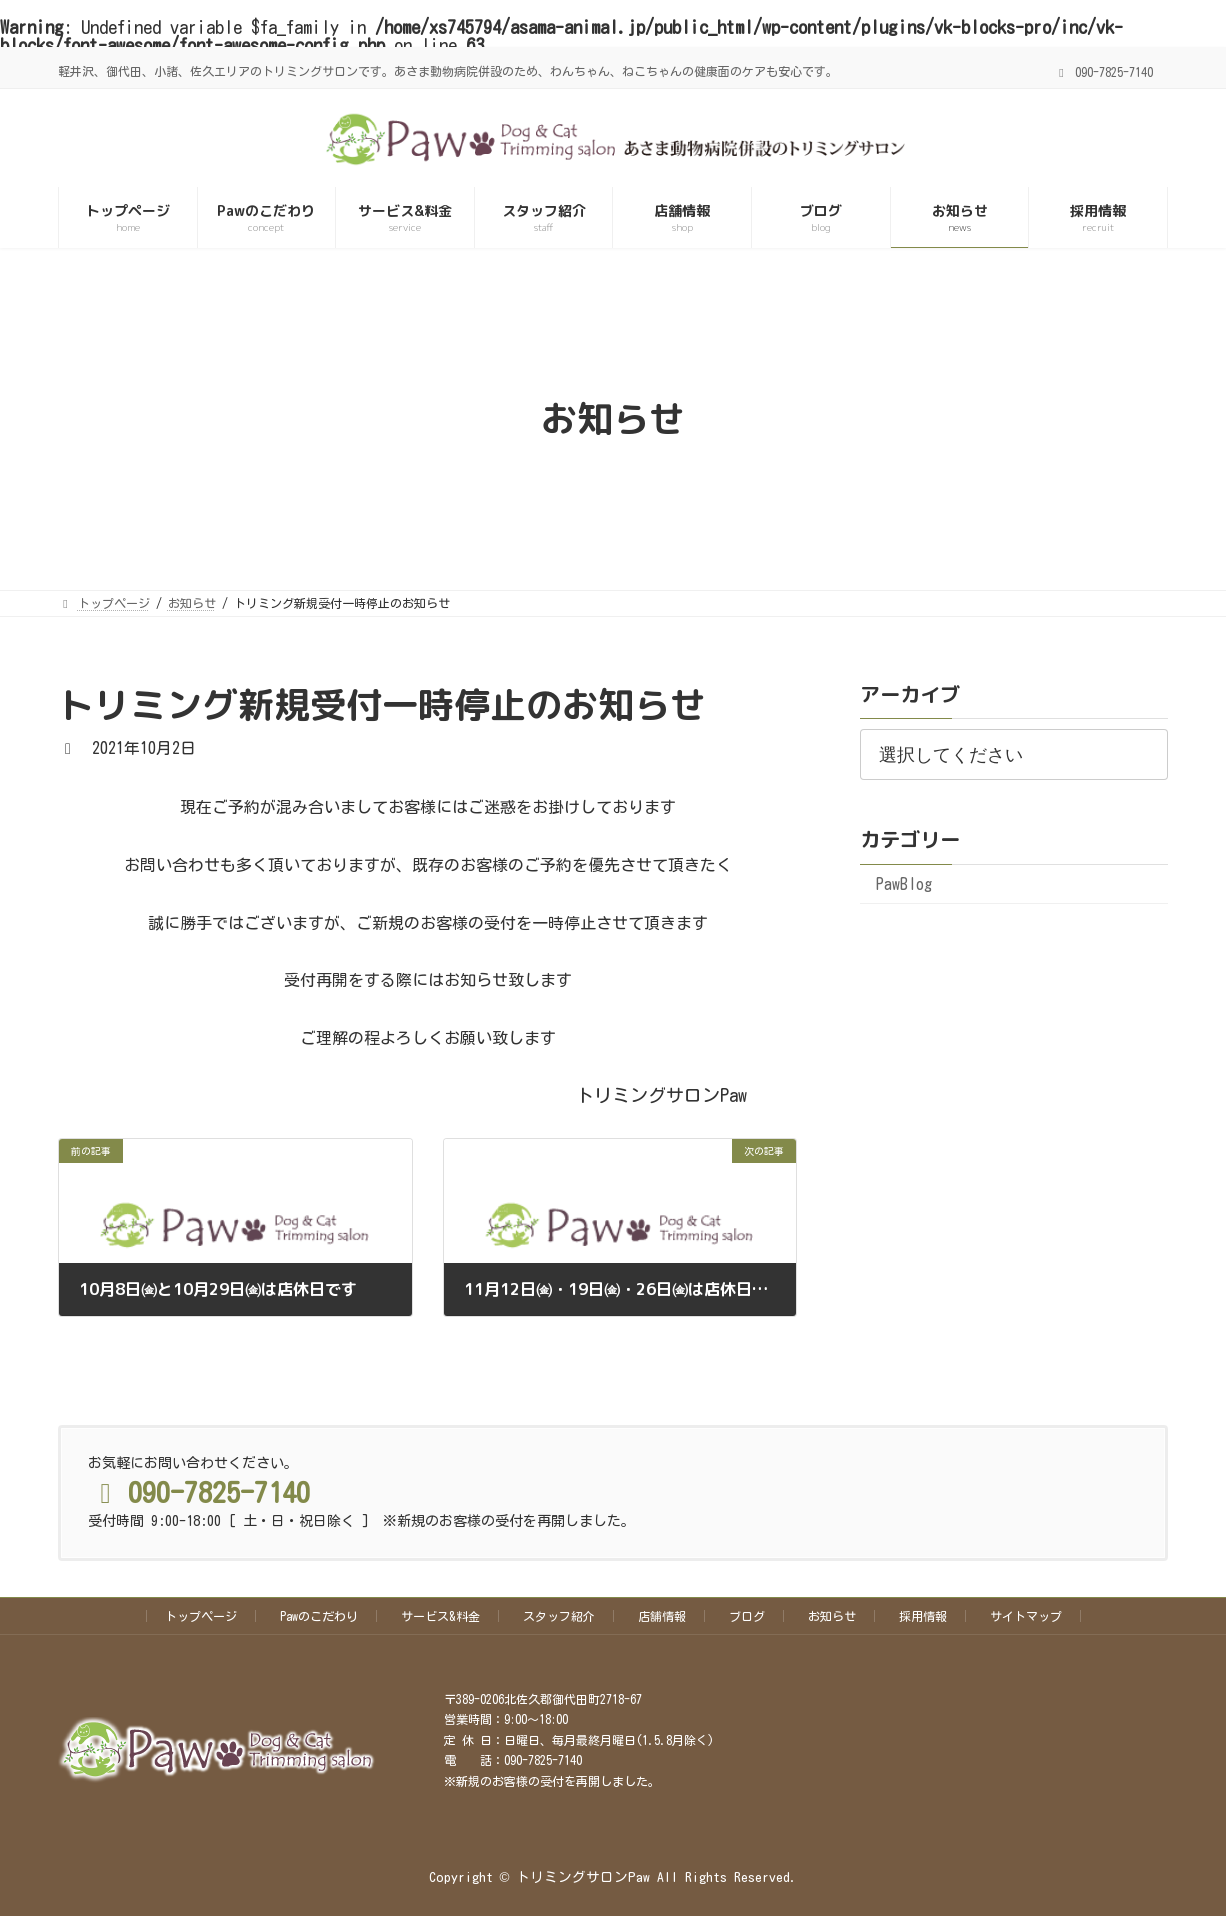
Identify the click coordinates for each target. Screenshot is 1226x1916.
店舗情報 (662, 1616)
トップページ (201, 1616)
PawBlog (904, 884)
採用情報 (923, 1616)
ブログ (747, 1616)
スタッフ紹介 (559, 1616)
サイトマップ (1026, 1616)
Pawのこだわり (319, 1616)
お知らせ (832, 1616)
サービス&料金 (440, 1616)
